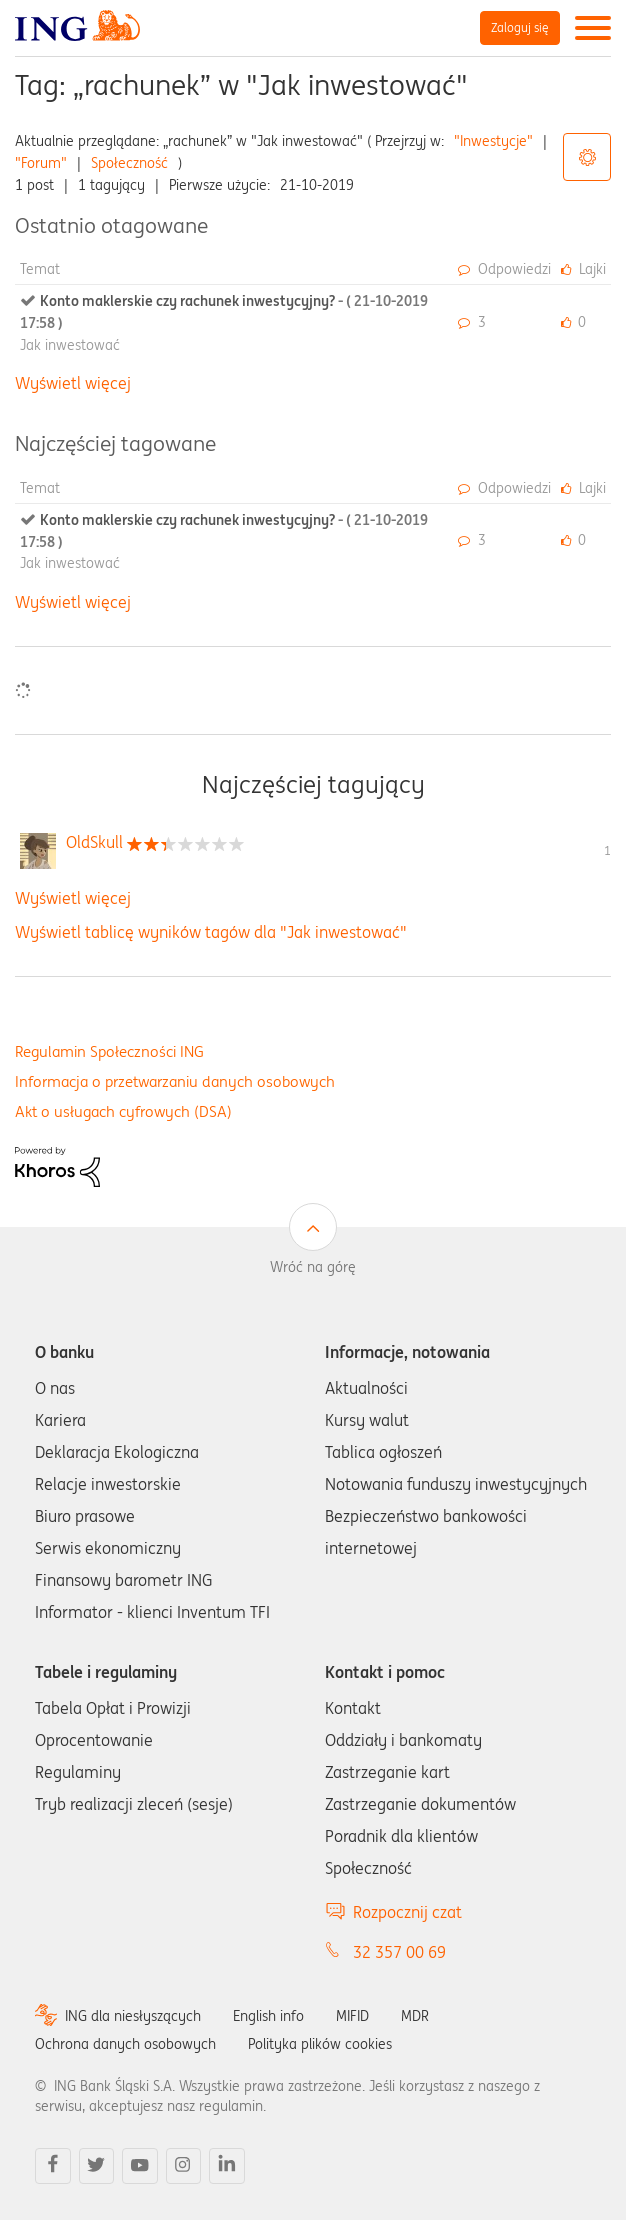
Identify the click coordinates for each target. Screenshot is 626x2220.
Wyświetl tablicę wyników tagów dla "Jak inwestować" (211, 932)
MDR (415, 2016)
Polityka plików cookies (320, 2044)
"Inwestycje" (493, 141)
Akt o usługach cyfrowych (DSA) (123, 1111)
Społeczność (129, 163)
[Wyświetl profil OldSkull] (94, 842)
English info (268, 2016)
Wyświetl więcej (73, 383)
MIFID (352, 2016)
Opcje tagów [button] (587, 157)
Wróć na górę (313, 1267)
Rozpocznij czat (407, 1912)
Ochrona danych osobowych (125, 2044)
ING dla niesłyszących (133, 2016)
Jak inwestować (70, 345)
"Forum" (41, 163)
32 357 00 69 (399, 1952)
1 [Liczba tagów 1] (607, 850)
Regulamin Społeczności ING (109, 1051)
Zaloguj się (520, 27)
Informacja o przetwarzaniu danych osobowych (175, 1081)
